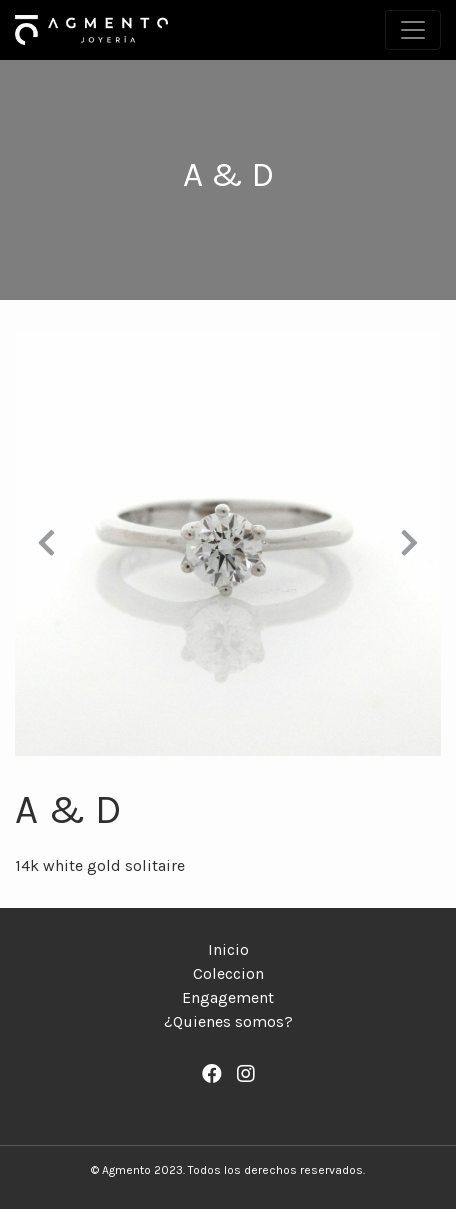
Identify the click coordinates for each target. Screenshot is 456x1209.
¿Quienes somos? (228, 1021)
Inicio (228, 949)
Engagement (228, 997)
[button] (47, 543)
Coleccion (228, 973)
